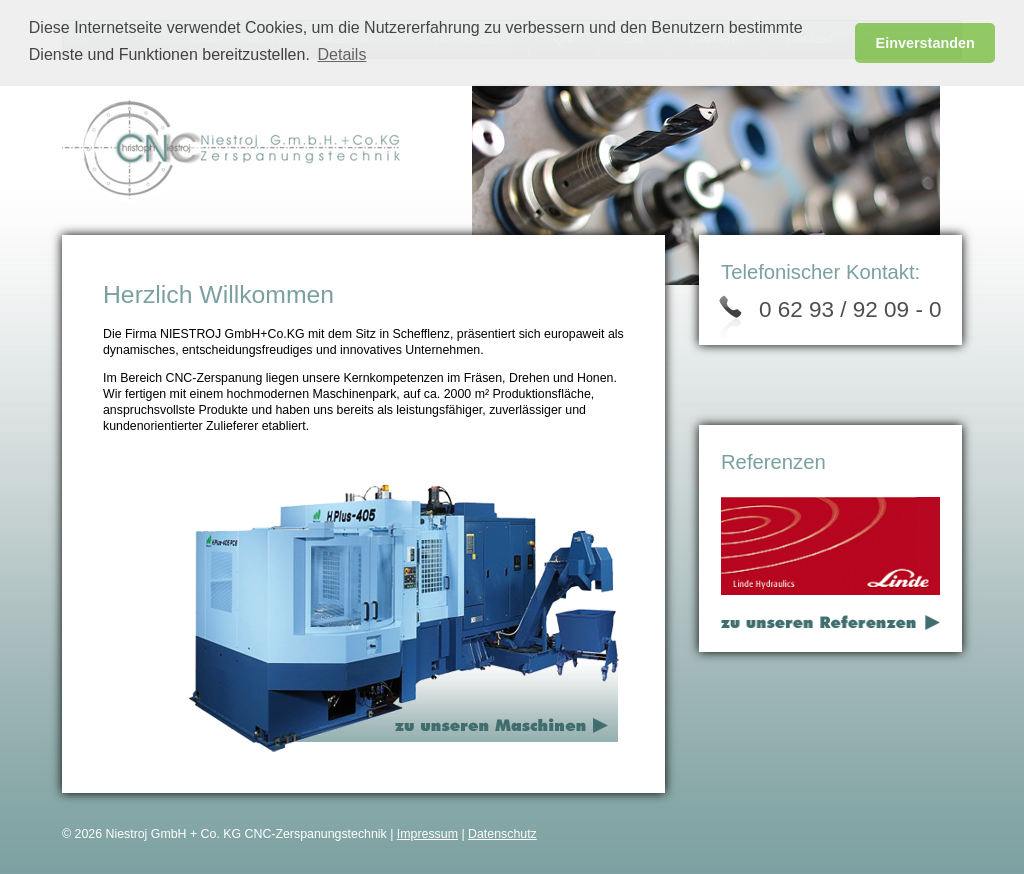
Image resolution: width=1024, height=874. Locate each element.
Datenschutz (502, 834)
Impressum (427, 834)
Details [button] (342, 54)
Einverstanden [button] (925, 43)
